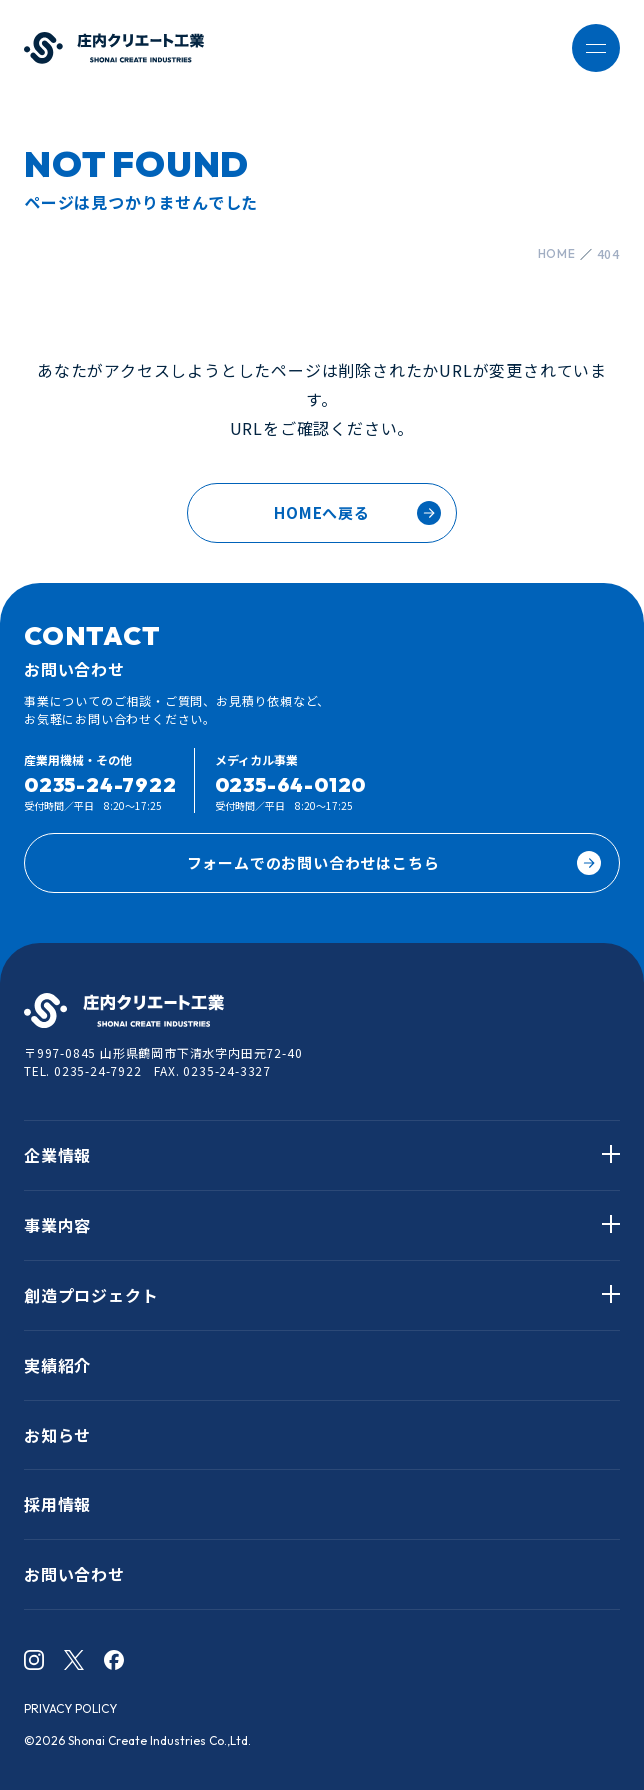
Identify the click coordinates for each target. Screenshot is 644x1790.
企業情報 (57, 1155)
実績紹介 (57, 1365)
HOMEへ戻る (322, 512)
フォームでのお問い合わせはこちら (394, 863)
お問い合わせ (74, 1574)
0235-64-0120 (291, 784)
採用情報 (57, 1504)
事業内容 (57, 1225)
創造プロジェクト (91, 1295)
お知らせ (57, 1435)
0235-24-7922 (100, 784)
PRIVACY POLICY (70, 1708)
